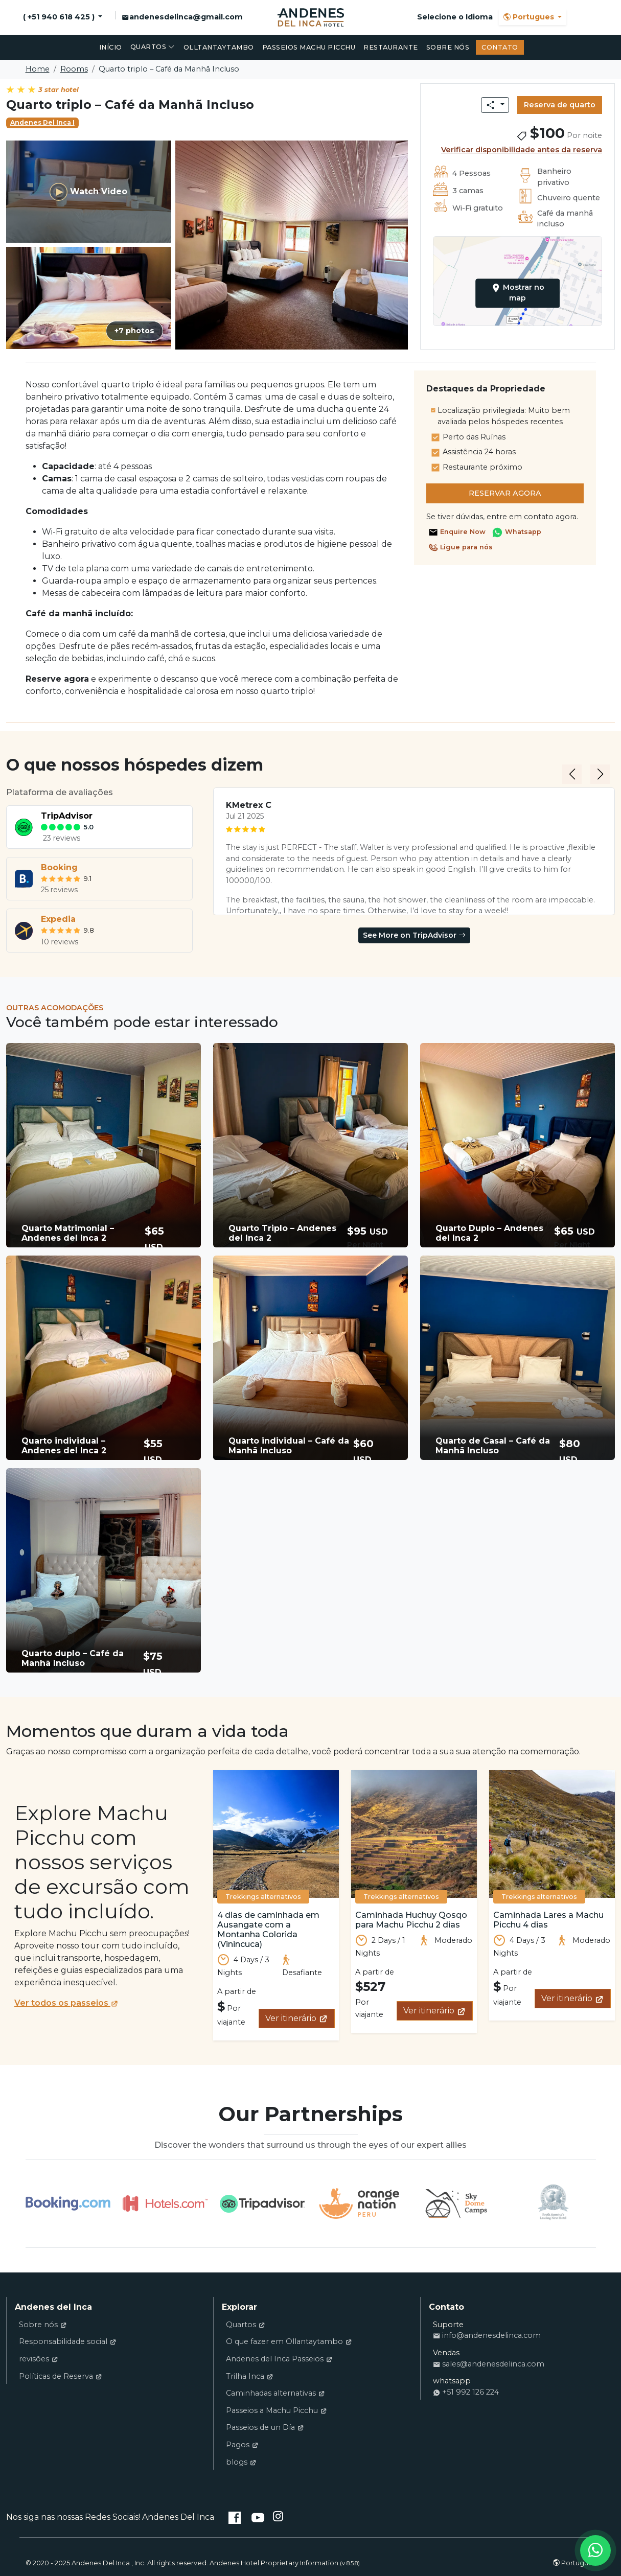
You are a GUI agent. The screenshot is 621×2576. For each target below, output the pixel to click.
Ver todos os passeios (66, 2003)
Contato (499, 47)
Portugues (529, 16)
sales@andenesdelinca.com (488, 2364)
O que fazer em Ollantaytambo (289, 2341)
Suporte (448, 2324)
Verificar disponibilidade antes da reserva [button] (521, 149)
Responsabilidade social (68, 2341)
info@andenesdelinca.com (487, 2335)
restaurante (390, 47)
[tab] (99, 827)
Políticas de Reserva (60, 2376)
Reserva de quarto (559, 104)
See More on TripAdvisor (414, 935)
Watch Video (88, 192)
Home (38, 69)
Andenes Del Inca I (42, 122)
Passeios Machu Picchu (309, 47)
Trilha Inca (249, 2376)
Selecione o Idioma (455, 16)
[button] (103, 1145)
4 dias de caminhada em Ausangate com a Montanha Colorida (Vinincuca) (268, 1930)
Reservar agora (505, 493)
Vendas (446, 2352)
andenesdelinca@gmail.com (182, 16)
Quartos (152, 47)
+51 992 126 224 (466, 2392)
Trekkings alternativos (263, 1896)
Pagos (242, 2444)
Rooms (74, 69)
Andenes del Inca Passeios (279, 2358)
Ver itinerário (296, 2018)
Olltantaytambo (218, 47)
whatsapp (452, 2380)
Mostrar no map (517, 293)
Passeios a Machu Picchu (276, 2410)
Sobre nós (448, 47)
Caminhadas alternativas (275, 2393)
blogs (241, 2462)
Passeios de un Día (265, 2427)
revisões (38, 2358)
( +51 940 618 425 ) (60, 16)
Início (110, 47)
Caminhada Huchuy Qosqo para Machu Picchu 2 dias (411, 1920)
